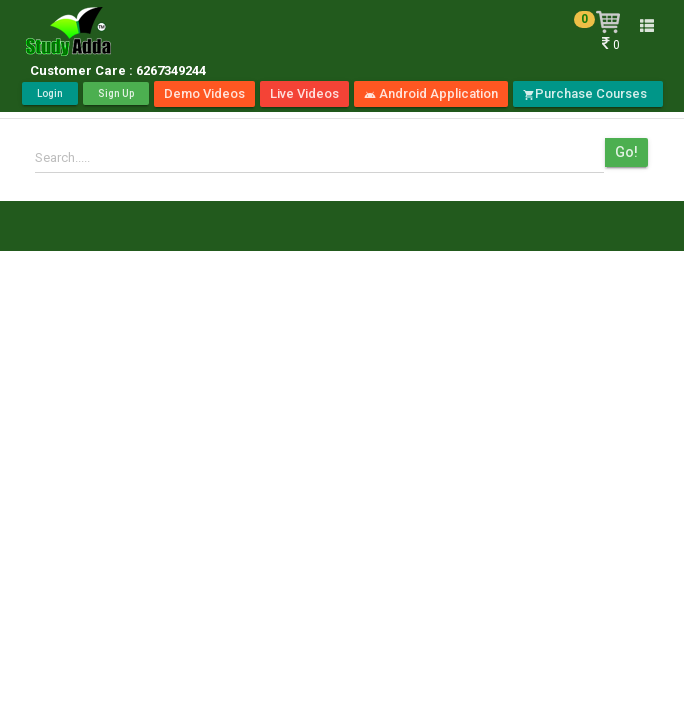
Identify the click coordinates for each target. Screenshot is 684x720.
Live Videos (304, 93)
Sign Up (116, 93)
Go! (626, 152)
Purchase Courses (588, 93)
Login (50, 93)
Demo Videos (204, 93)
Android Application (431, 93)
